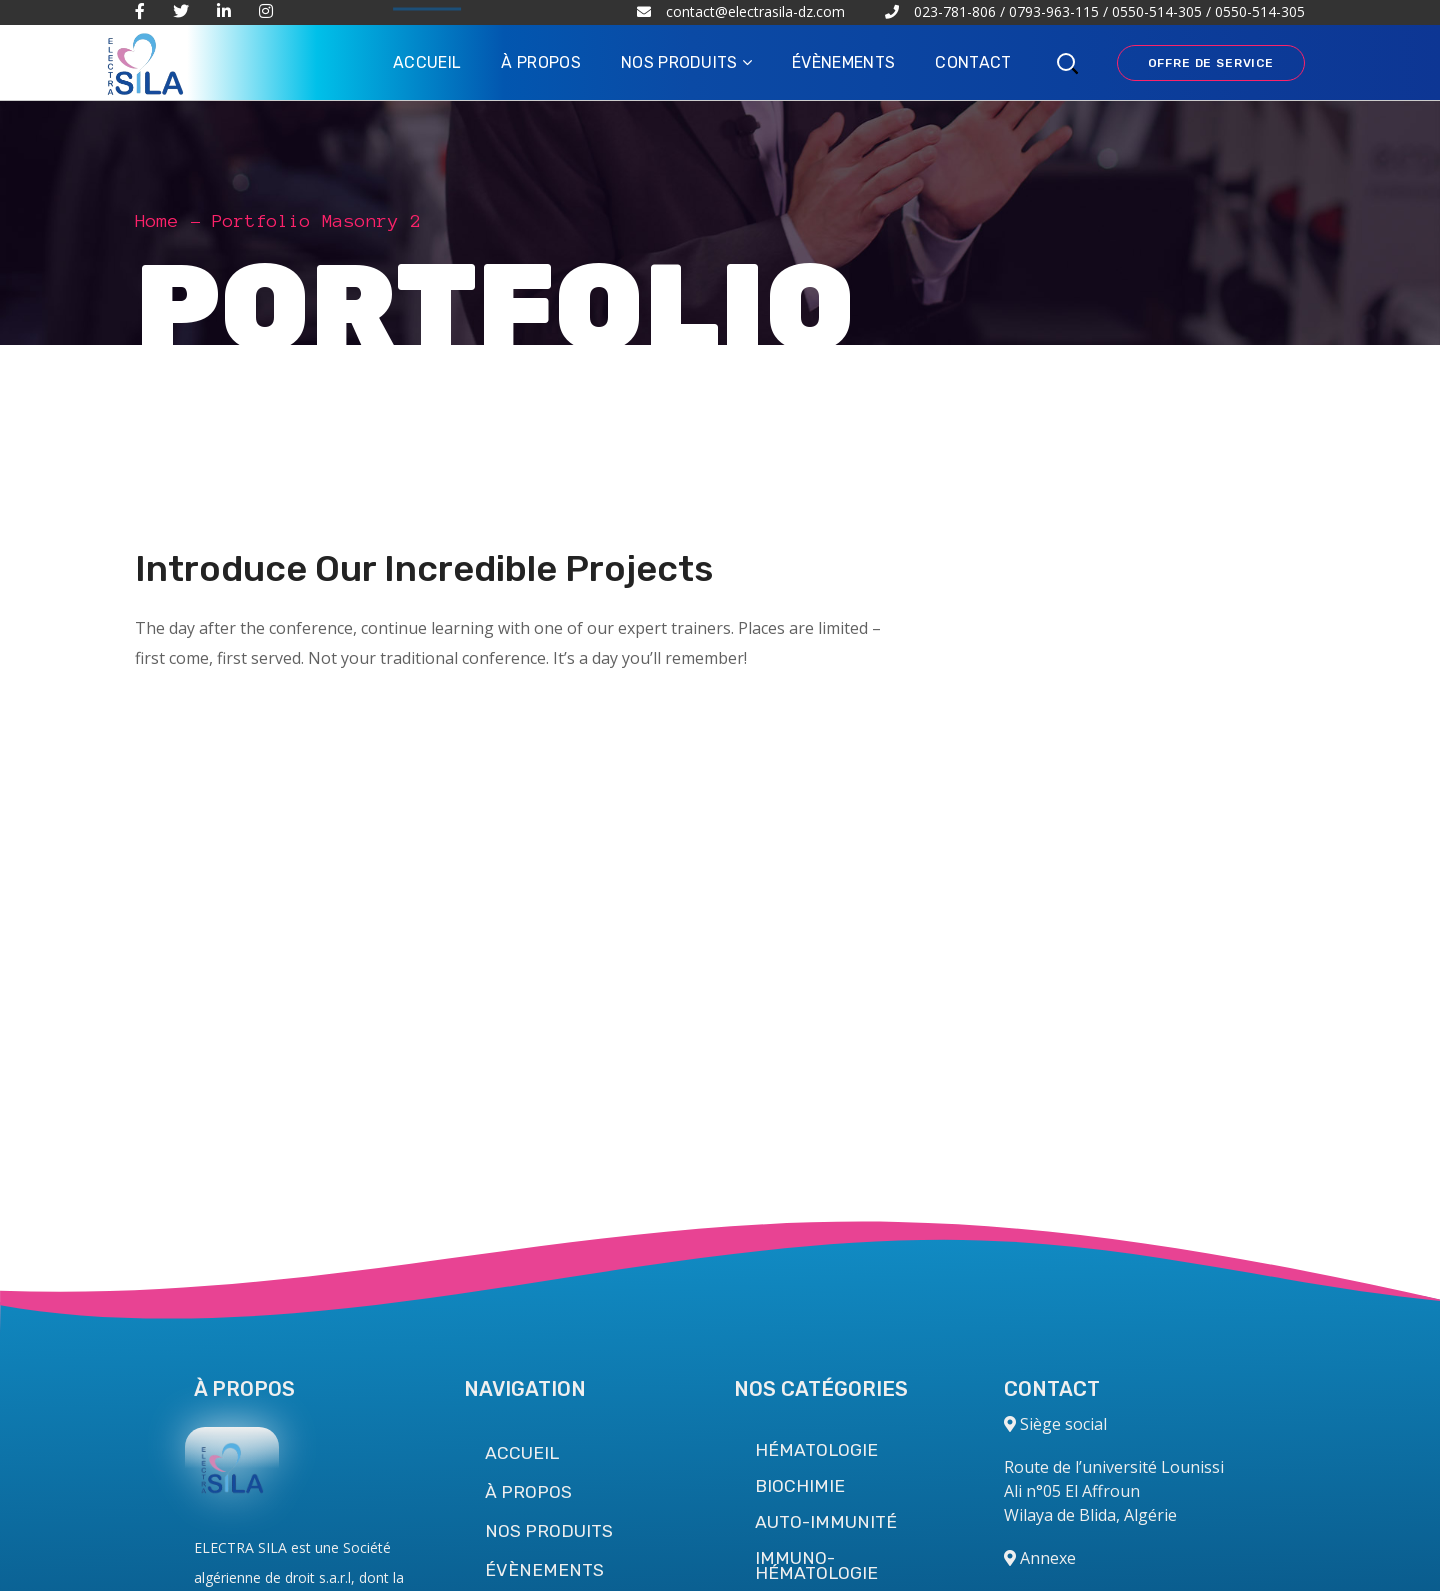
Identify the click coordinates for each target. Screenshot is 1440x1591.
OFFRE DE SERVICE (1211, 63)
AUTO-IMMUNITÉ (826, 1522)
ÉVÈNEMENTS (544, 1570)
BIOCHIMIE (800, 1486)
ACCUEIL (522, 1453)
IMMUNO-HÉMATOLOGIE (816, 1566)
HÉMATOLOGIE (816, 1450)
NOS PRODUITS (549, 1531)
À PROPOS (528, 1492)
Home (157, 221)
